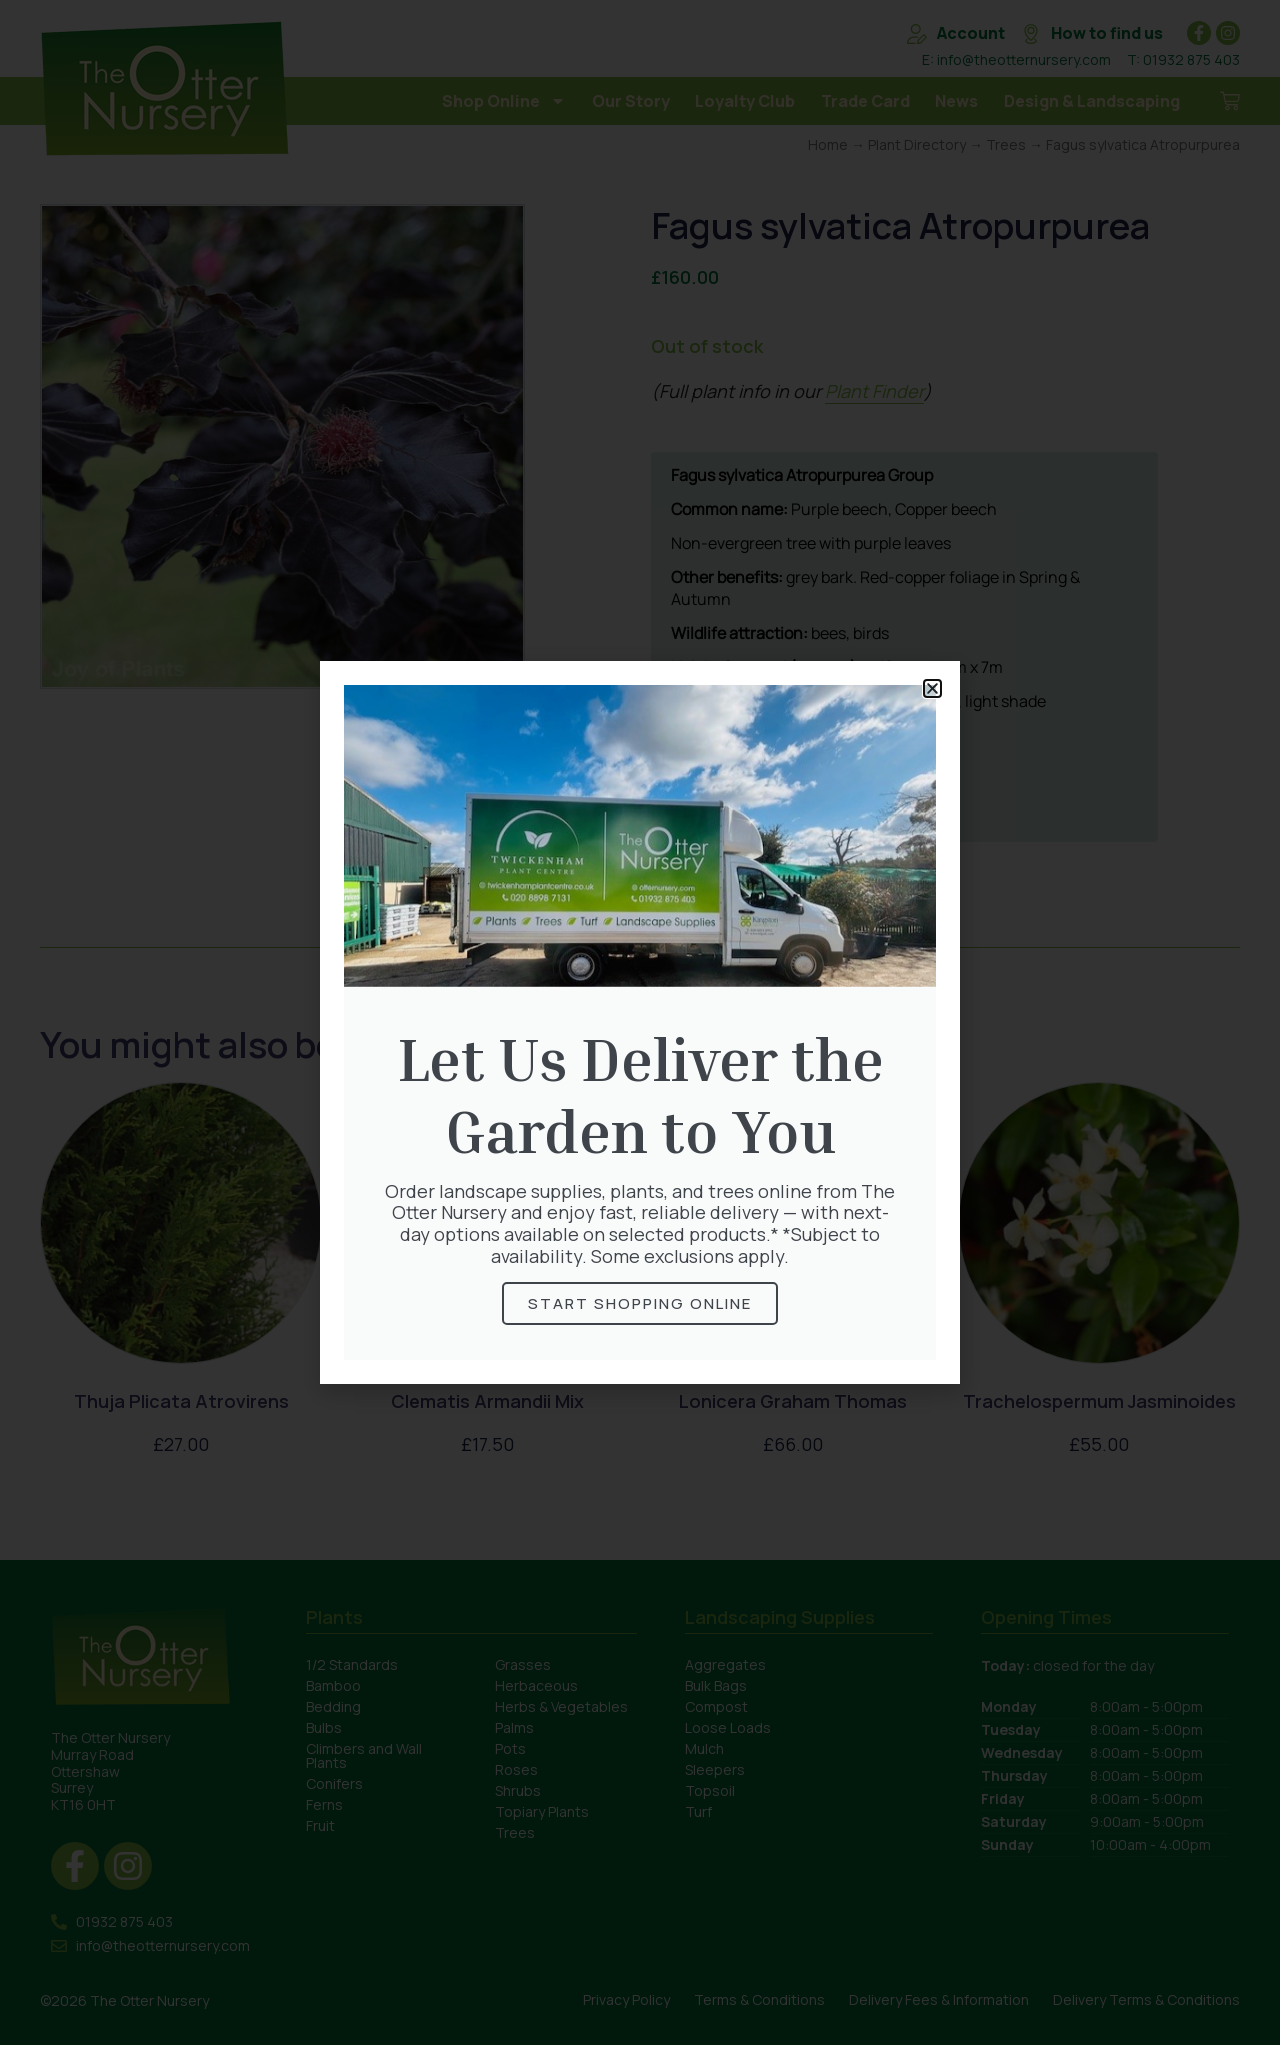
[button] (932, 688)
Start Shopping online (640, 1303)
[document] (640, 1022)
